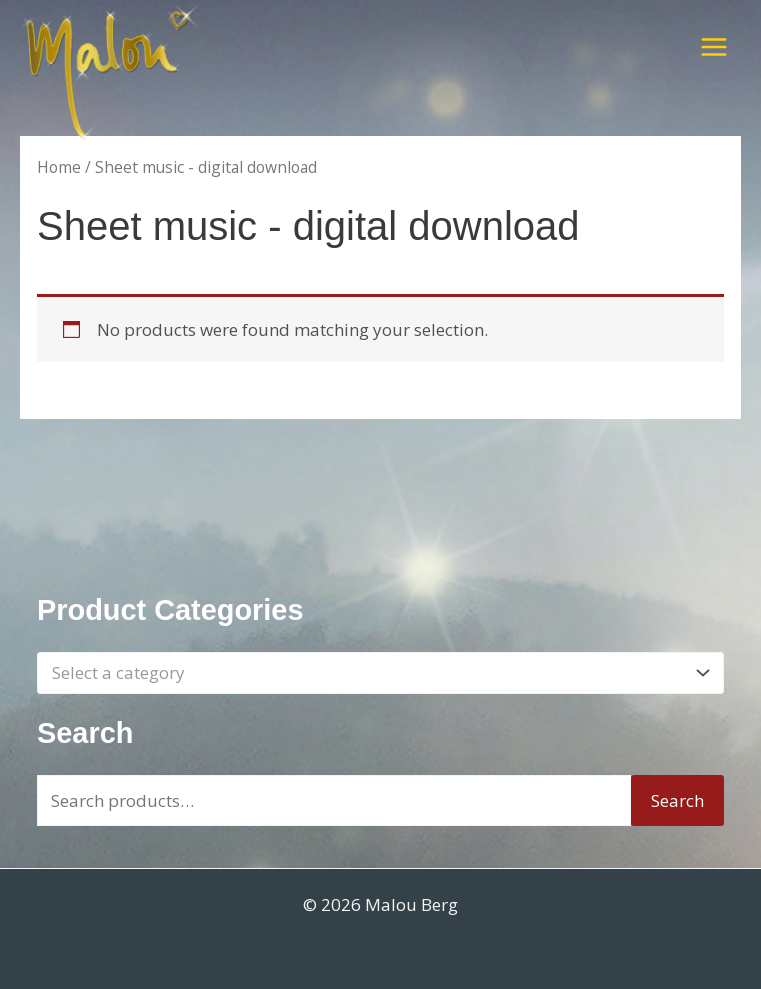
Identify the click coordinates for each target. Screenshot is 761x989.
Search (677, 800)
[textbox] (370, 673)
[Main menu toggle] (714, 47)
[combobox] (380, 673)
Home (59, 167)
